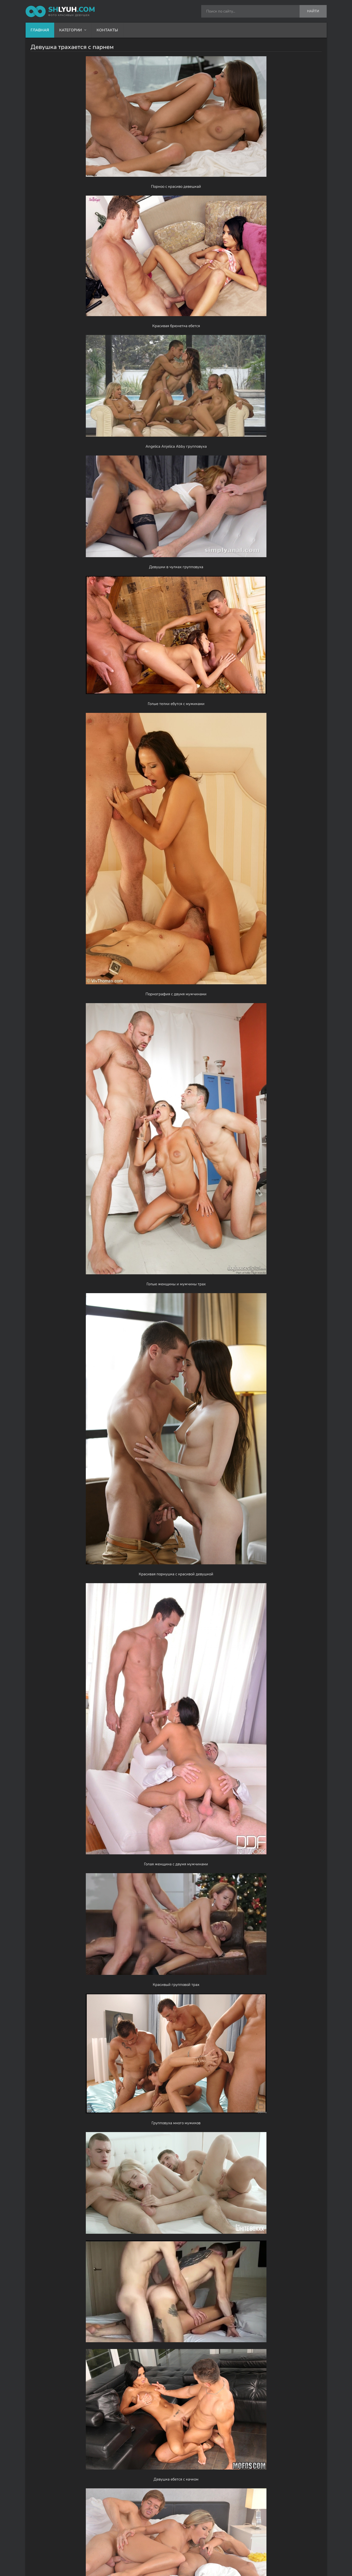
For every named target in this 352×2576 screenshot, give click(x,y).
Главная (40, 30)
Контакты (107, 30)
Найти (313, 11)
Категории (70, 30)
